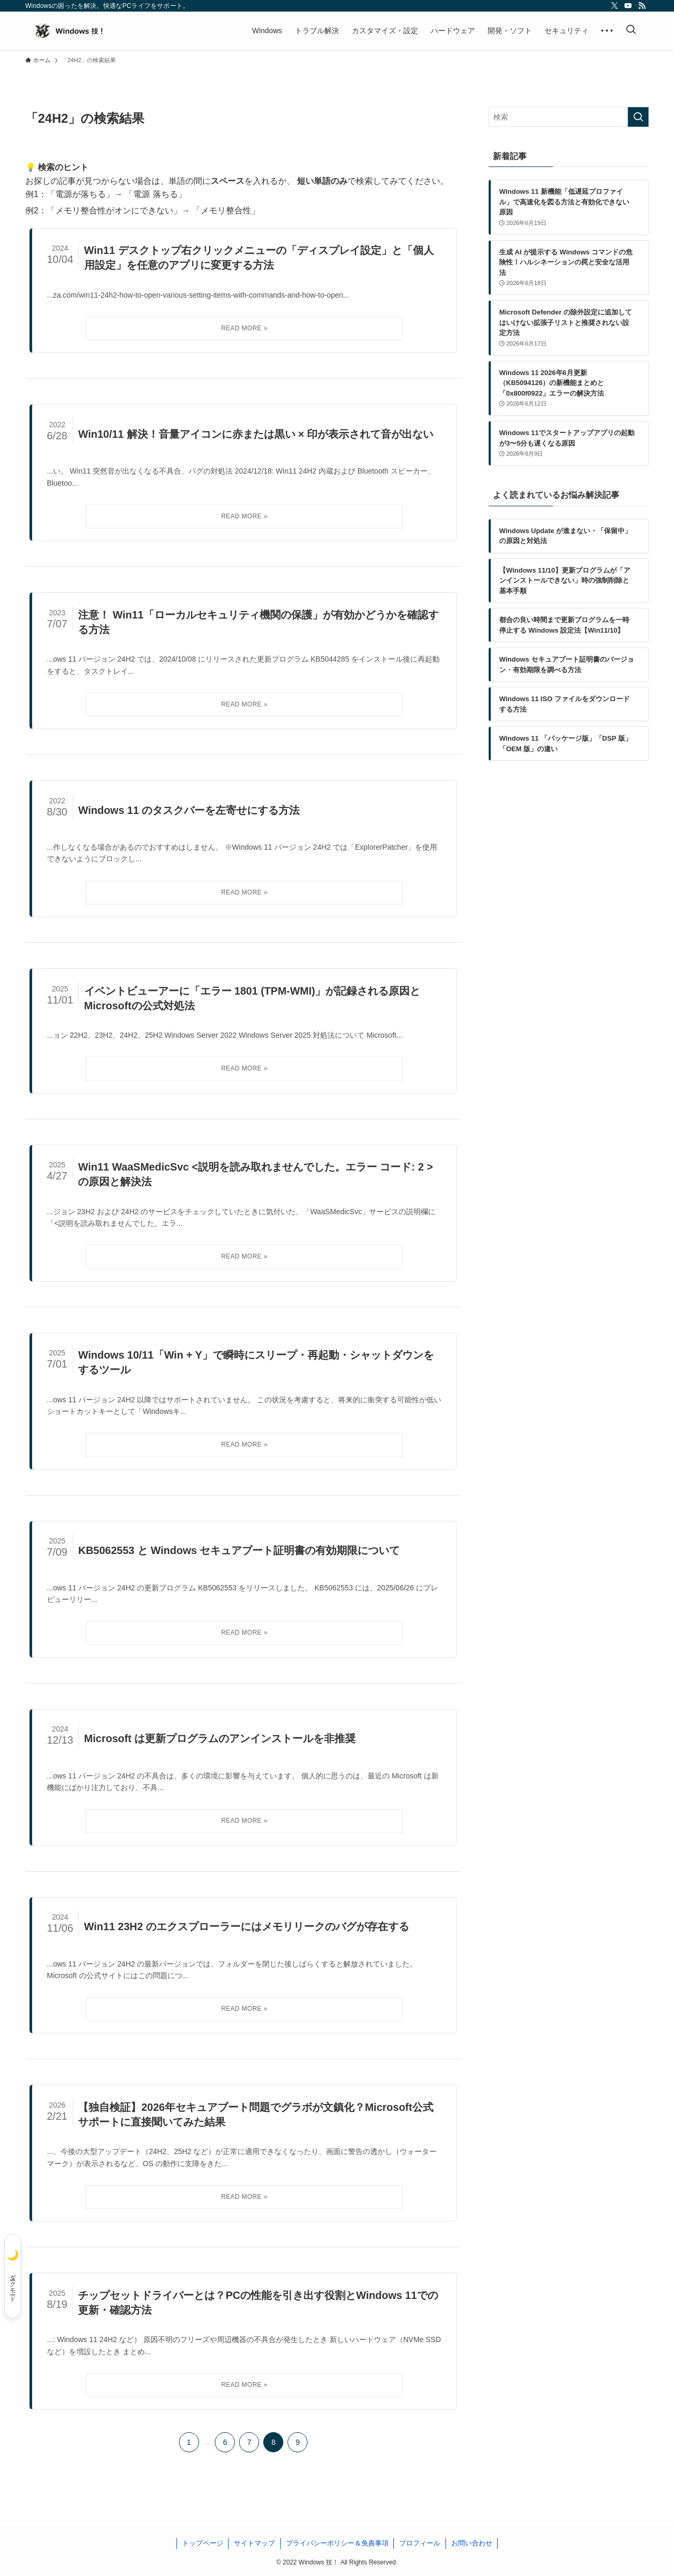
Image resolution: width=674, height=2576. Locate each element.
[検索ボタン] (630, 31)
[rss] (642, 6)
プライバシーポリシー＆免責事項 (337, 2543)
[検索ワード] (569, 117)
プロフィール (419, 2543)
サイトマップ (254, 2543)
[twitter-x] (614, 6)
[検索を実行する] (638, 117)
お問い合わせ (471, 2543)
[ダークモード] (12, 2276)
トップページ (202, 2543)
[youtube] (628, 6)
